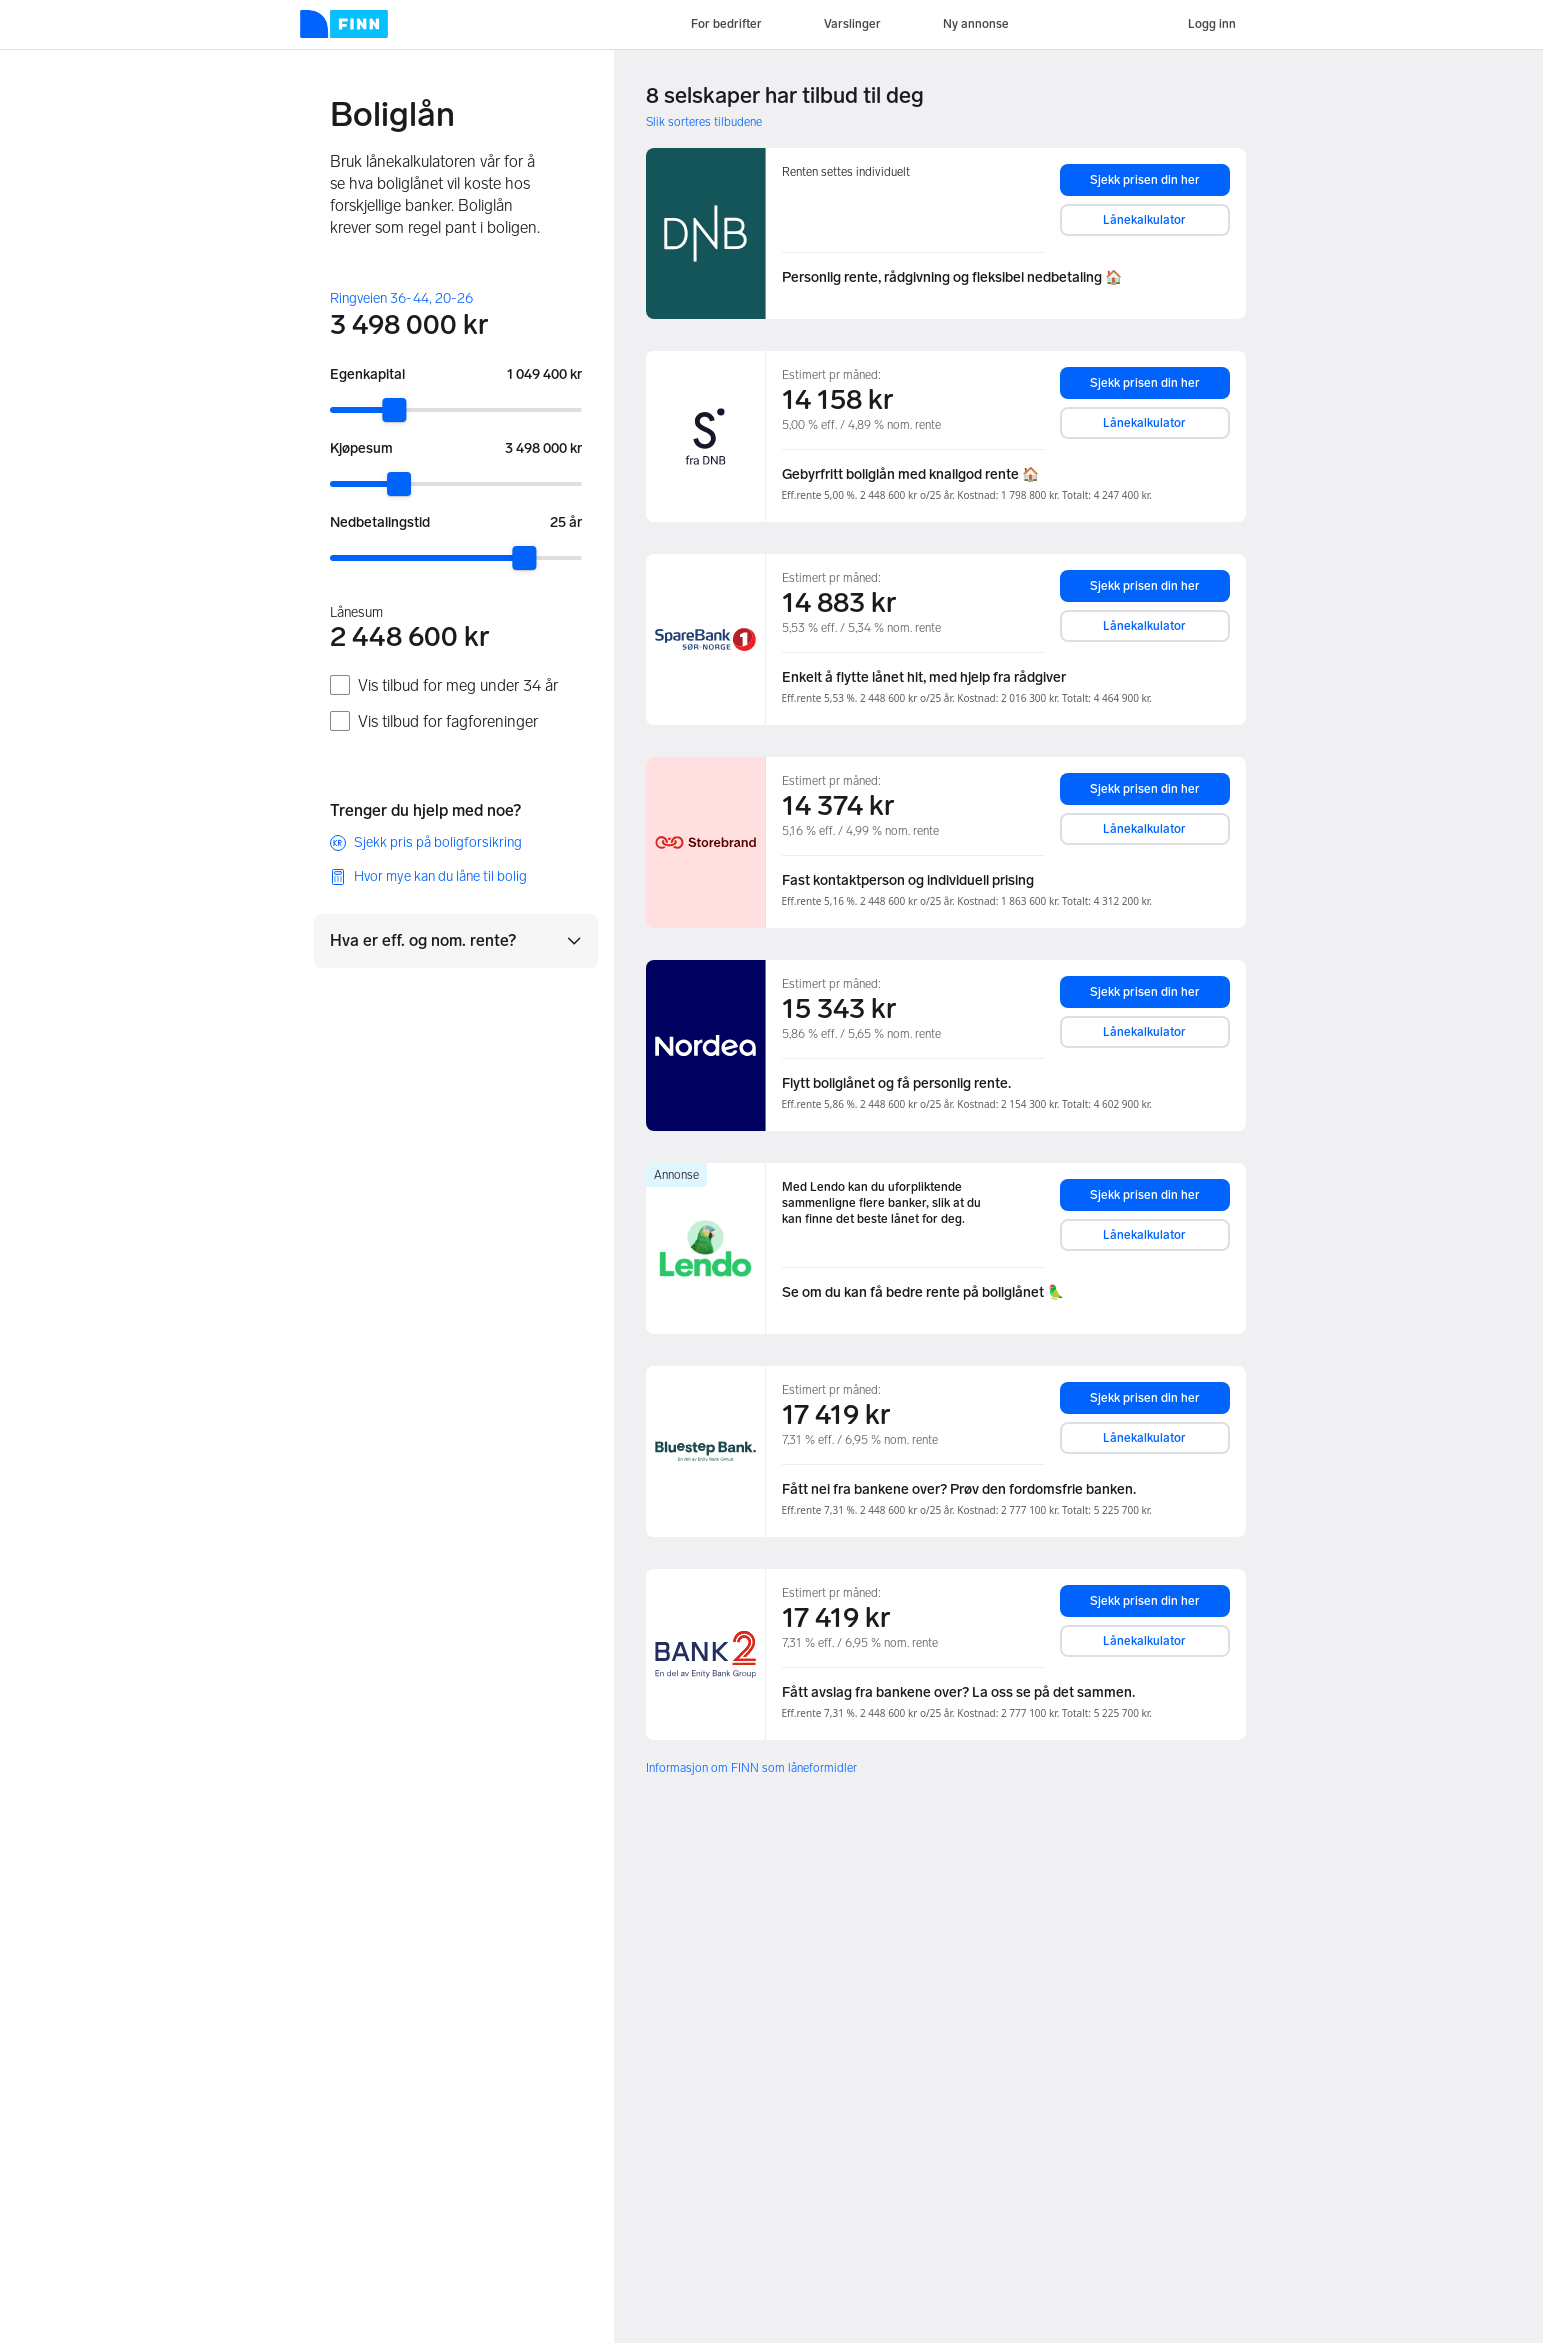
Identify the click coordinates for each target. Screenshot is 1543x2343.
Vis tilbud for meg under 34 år (458, 685)
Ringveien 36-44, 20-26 (401, 298)
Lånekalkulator (1144, 220)
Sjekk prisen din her (1145, 180)
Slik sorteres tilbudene (704, 122)
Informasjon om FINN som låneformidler (751, 1768)
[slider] (394, 410)
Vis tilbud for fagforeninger (448, 721)
